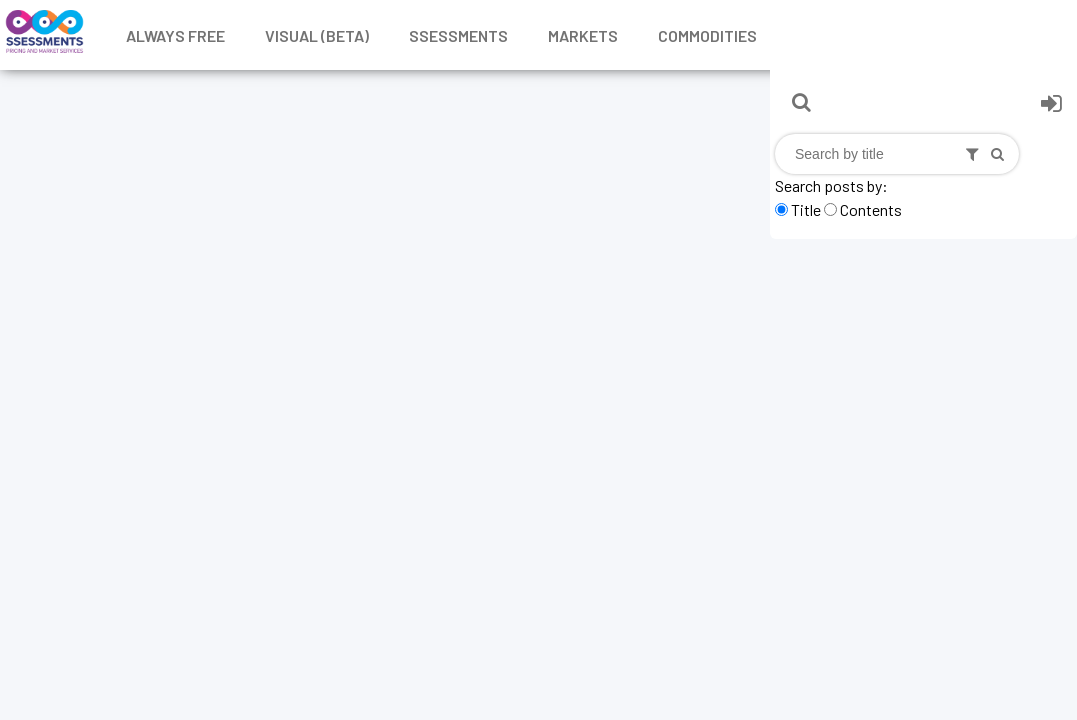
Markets (583, 35)
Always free (175, 35)
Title (806, 209)
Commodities (707, 35)
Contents (871, 209)
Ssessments (458, 35)
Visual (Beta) (317, 35)
